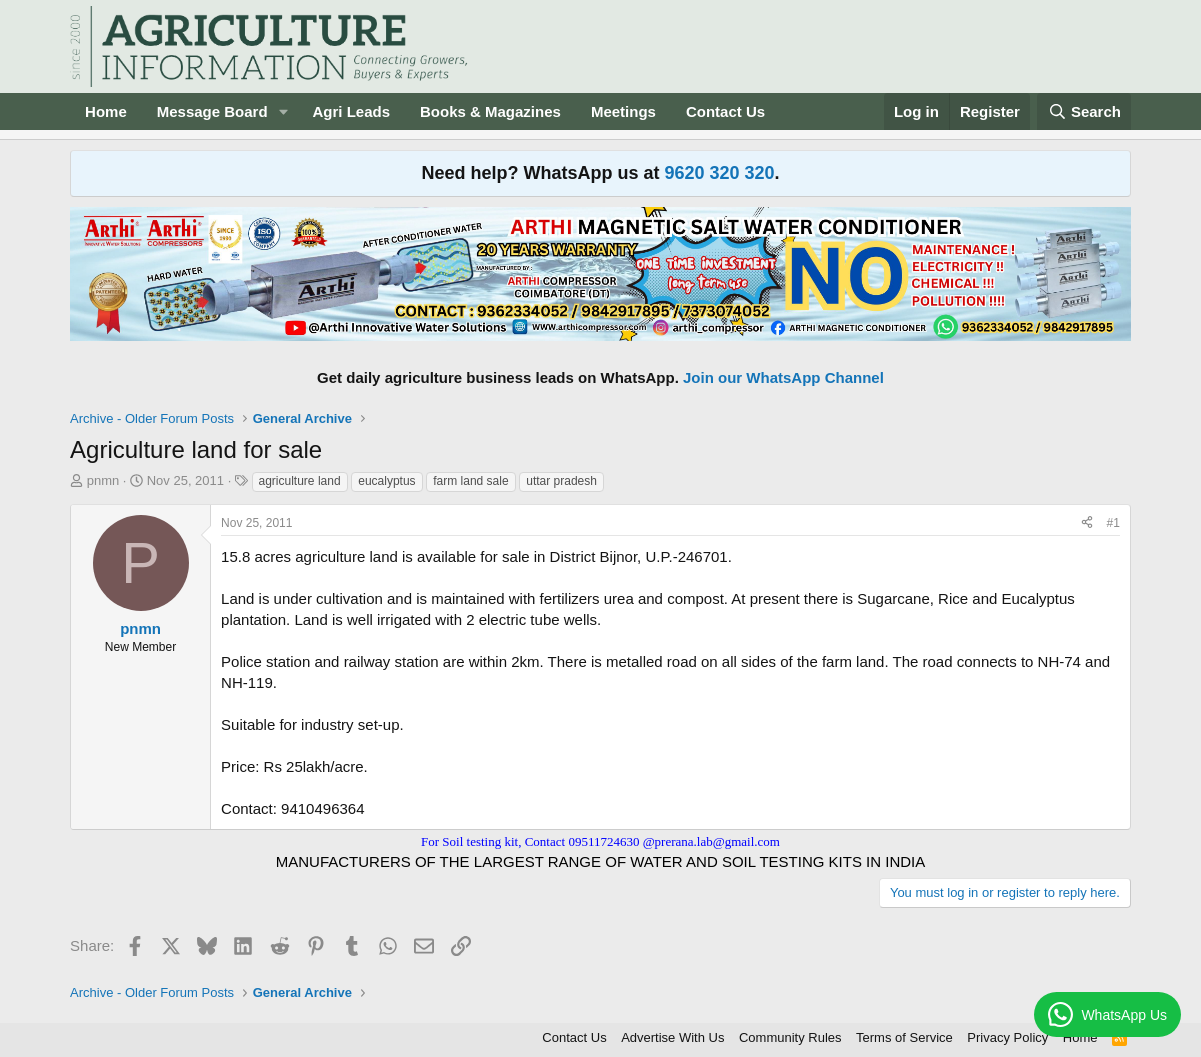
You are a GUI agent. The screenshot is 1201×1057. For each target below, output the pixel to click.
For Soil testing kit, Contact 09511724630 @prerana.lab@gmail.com (600, 841)
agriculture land (300, 481)
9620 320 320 (719, 173)
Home (106, 111)
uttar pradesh (561, 481)
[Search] (1084, 111)
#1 (1113, 523)
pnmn (103, 480)
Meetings (623, 111)
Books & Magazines (490, 111)
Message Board (212, 111)
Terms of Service (904, 1037)
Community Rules (790, 1037)
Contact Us (725, 111)
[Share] (1087, 523)
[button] (283, 111)
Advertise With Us (672, 1037)
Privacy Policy (1007, 1037)
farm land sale (470, 481)
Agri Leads (351, 111)
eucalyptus (386, 481)
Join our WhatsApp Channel (783, 377)
